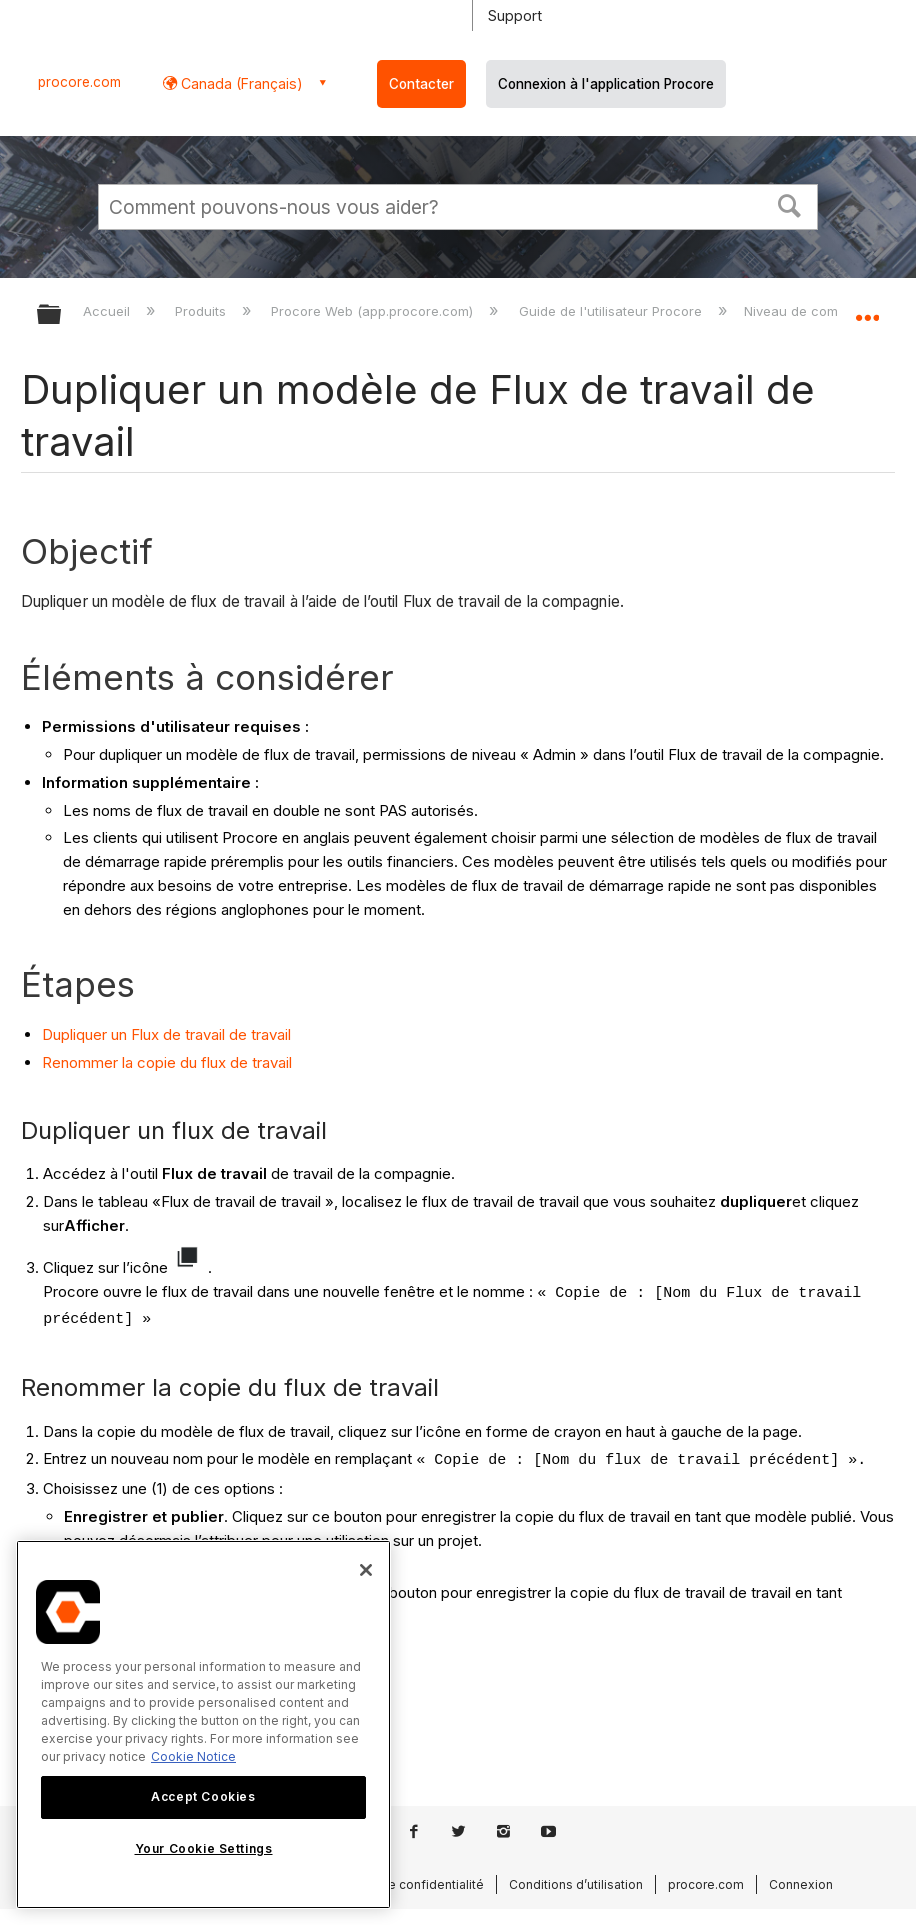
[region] (203, 1724)
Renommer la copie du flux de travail (167, 1062)
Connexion (801, 1884)
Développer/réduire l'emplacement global (867, 308)
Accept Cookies (203, 1796)
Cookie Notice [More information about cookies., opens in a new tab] (193, 1756)
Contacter (421, 84)
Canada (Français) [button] (240, 83)
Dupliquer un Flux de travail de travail (166, 1034)
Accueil (108, 311)
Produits (202, 311)
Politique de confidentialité (404, 1884)
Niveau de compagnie (814, 311)
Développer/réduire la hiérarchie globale (62, 315)
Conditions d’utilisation (576, 1884)
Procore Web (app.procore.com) (374, 311)
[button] (790, 204)
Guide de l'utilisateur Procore (612, 311)
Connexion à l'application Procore (606, 84)
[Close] (366, 1570)
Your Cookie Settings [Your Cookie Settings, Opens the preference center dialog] (204, 1848)
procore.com (79, 82)
